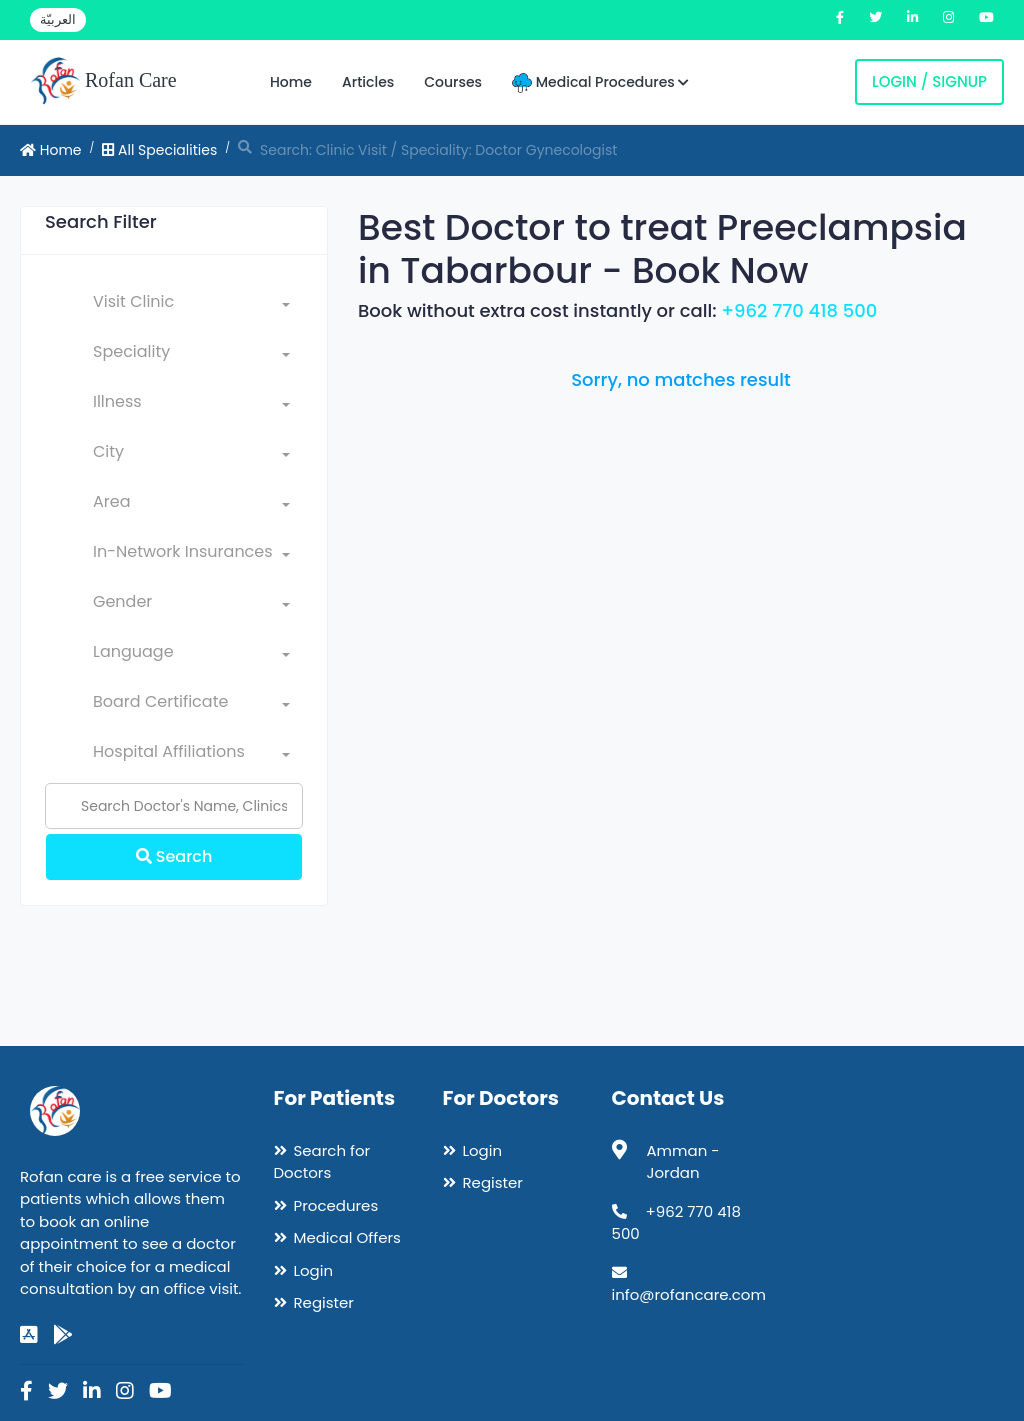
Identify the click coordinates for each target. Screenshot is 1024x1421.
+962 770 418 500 (799, 310)
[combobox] (191, 306)
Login (314, 1270)
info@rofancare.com (689, 1294)
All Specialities (159, 150)
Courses (453, 82)
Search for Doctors (322, 1162)
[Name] (174, 806)
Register (324, 1302)
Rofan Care (103, 82)
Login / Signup (929, 81)
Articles (368, 82)
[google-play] (63, 1335)
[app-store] (29, 1335)
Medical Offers (347, 1237)
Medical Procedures (600, 82)
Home (291, 82)
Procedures (336, 1205)
